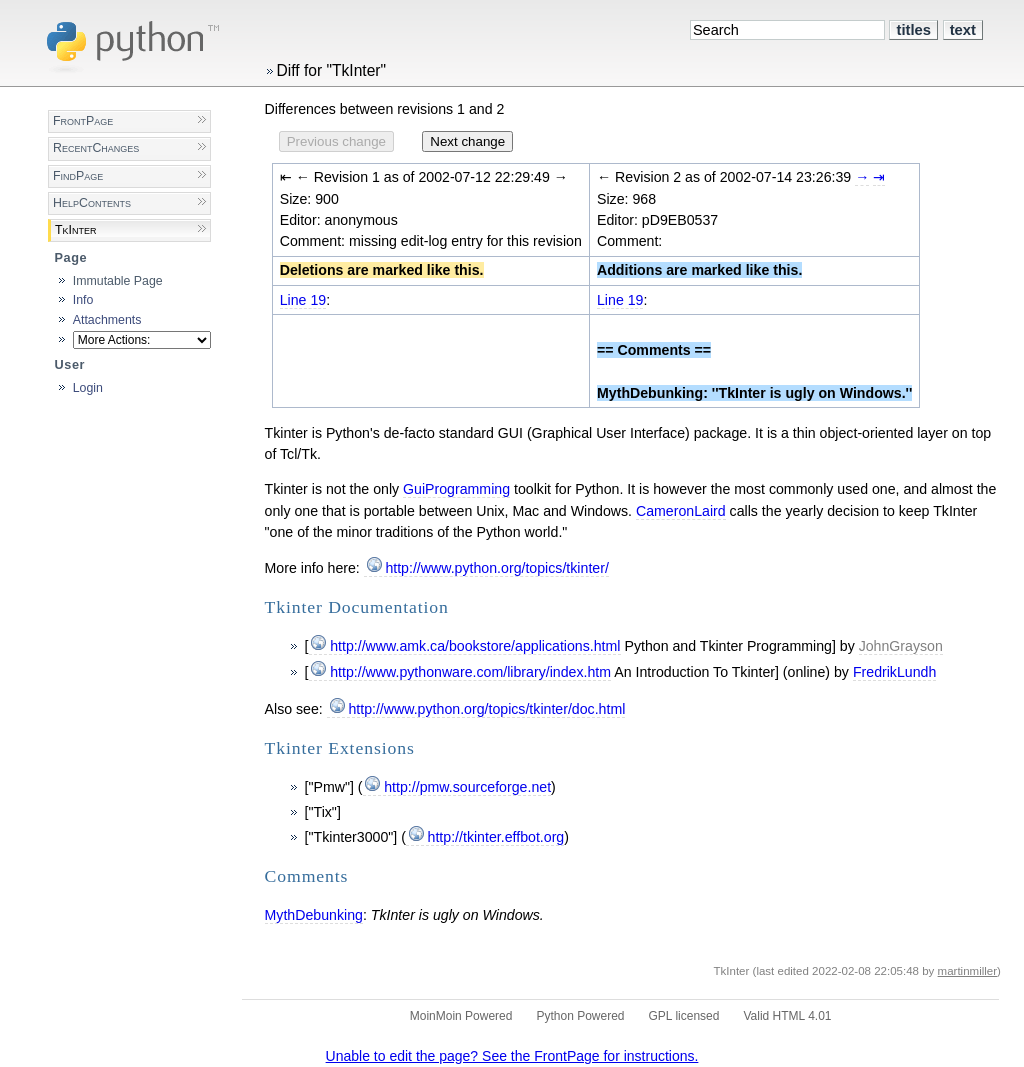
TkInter (76, 230)
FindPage (78, 176)
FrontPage (83, 121)
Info (83, 300)
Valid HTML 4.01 (787, 1016)
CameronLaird (681, 511)
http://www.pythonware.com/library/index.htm (470, 672)
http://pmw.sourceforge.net (467, 787)
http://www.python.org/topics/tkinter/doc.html (486, 709)
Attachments (107, 320)
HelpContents (92, 203)
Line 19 (303, 300)
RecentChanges (96, 148)
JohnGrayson (901, 646)
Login (88, 388)
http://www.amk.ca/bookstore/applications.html (475, 646)
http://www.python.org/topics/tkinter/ (496, 568)
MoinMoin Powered (461, 1016)
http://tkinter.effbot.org (496, 837)
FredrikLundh (894, 672)
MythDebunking (314, 915)
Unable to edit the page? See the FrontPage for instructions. (512, 1056)
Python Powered (580, 1016)
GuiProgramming (456, 489)
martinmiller (968, 971)
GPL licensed (684, 1016)
